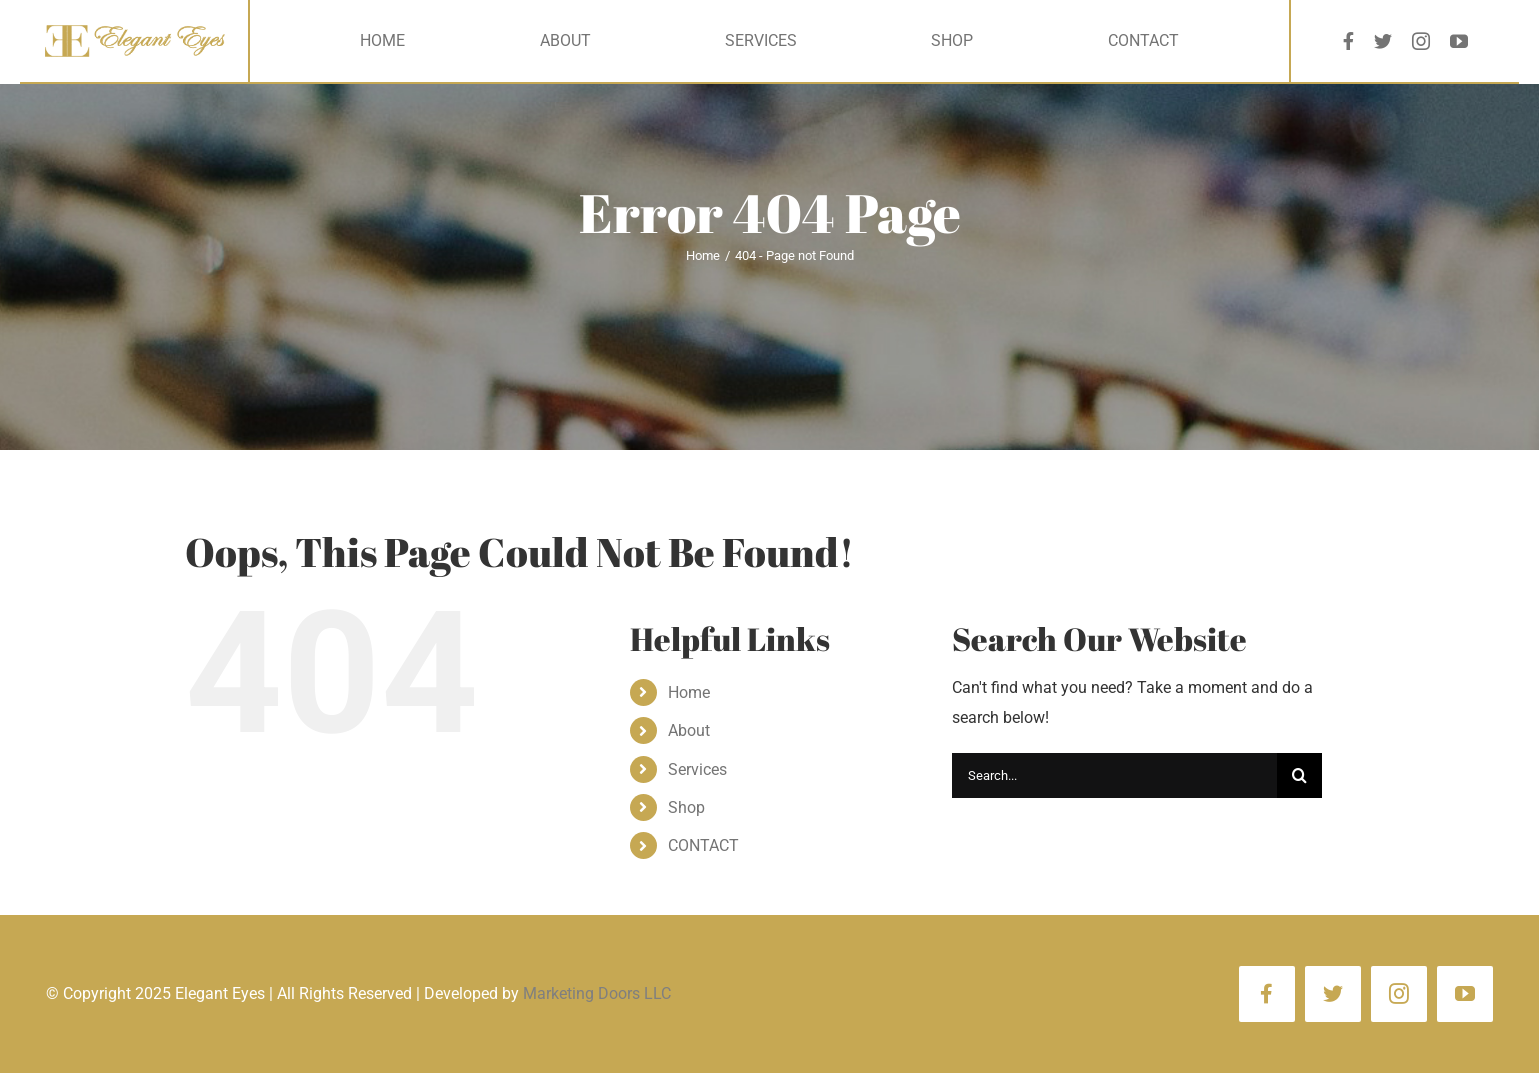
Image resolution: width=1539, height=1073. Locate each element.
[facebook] (1348, 41)
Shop (686, 807)
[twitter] (1383, 41)
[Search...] (1114, 775)
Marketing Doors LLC (597, 993)
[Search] (1299, 775)
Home (689, 692)
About (689, 730)
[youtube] (1459, 41)
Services (697, 769)
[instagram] (1421, 41)
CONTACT (703, 845)
